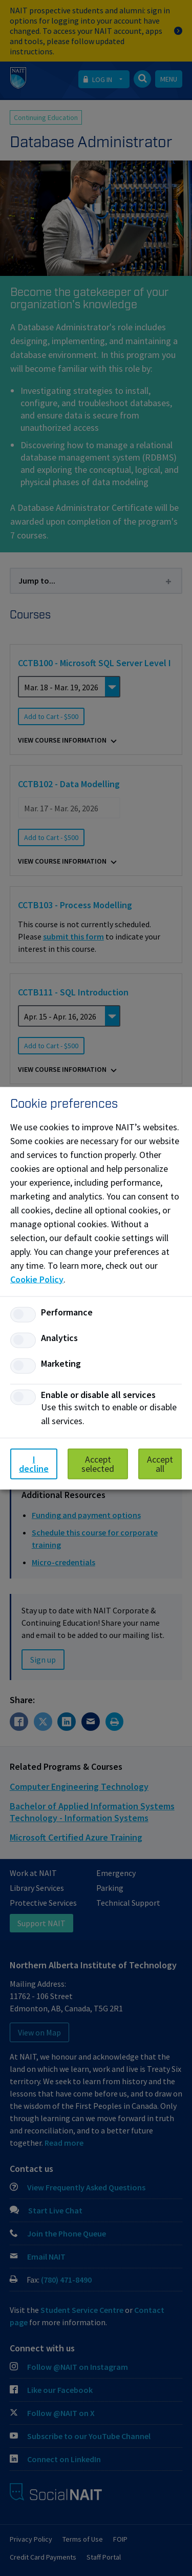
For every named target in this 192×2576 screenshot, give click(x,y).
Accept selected (97, 1463)
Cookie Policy (36, 1279)
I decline (34, 1463)
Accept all (160, 1463)
